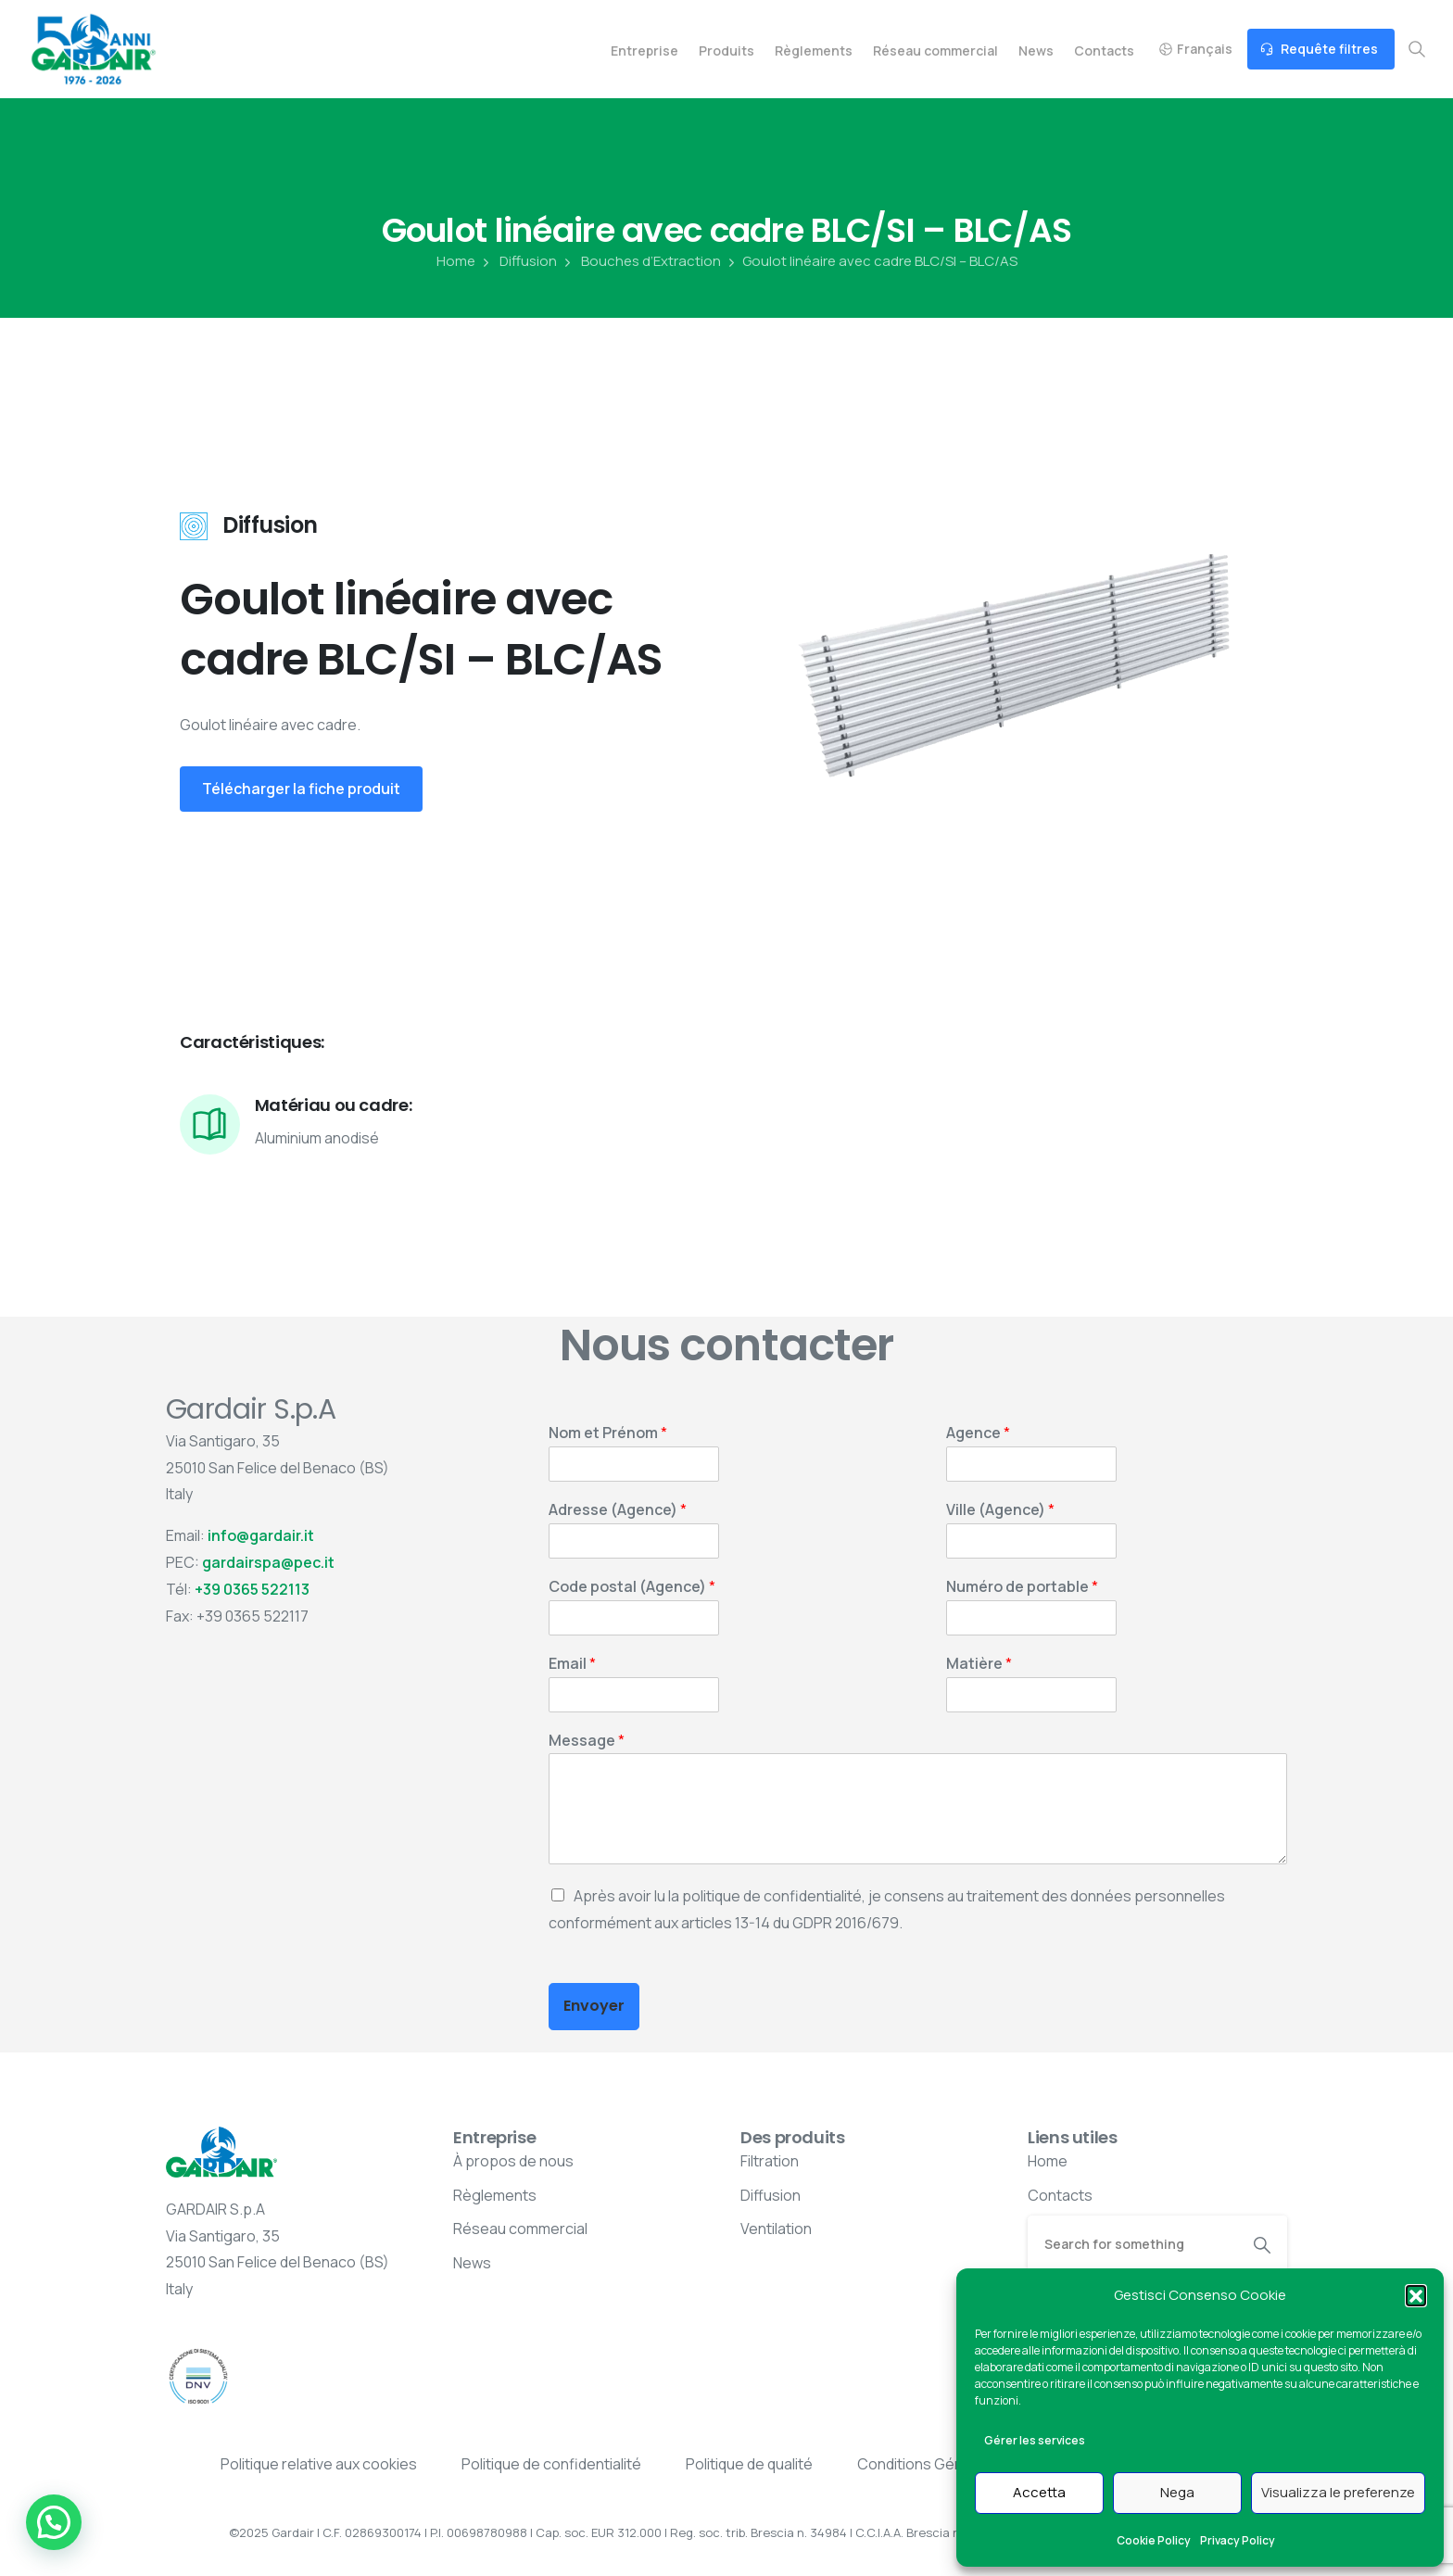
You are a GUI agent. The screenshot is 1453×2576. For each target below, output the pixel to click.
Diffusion (518, 261)
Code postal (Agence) (632, 1587)
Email (572, 1663)
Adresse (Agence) (618, 1510)
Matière (979, 1663)
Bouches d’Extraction (641, 261)
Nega (1177, 2492)
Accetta (1039, 2492)
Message (587, 1740)
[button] (1416, 2295)
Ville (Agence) (1000, 1510)
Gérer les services (1034, 2440)
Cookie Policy (1154, 2540)
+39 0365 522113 (252, 1589)
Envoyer (594, 2005)
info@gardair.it (261, 1535)
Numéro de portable (1022, 1587)
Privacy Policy (1237, 2540)
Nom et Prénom (608, 1433)
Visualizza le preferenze (1338, 2492)
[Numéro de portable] (1031, 1617)
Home (455, 261)
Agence (978, 1433)
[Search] (1132, 2243)
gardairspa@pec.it (268, 1562)
